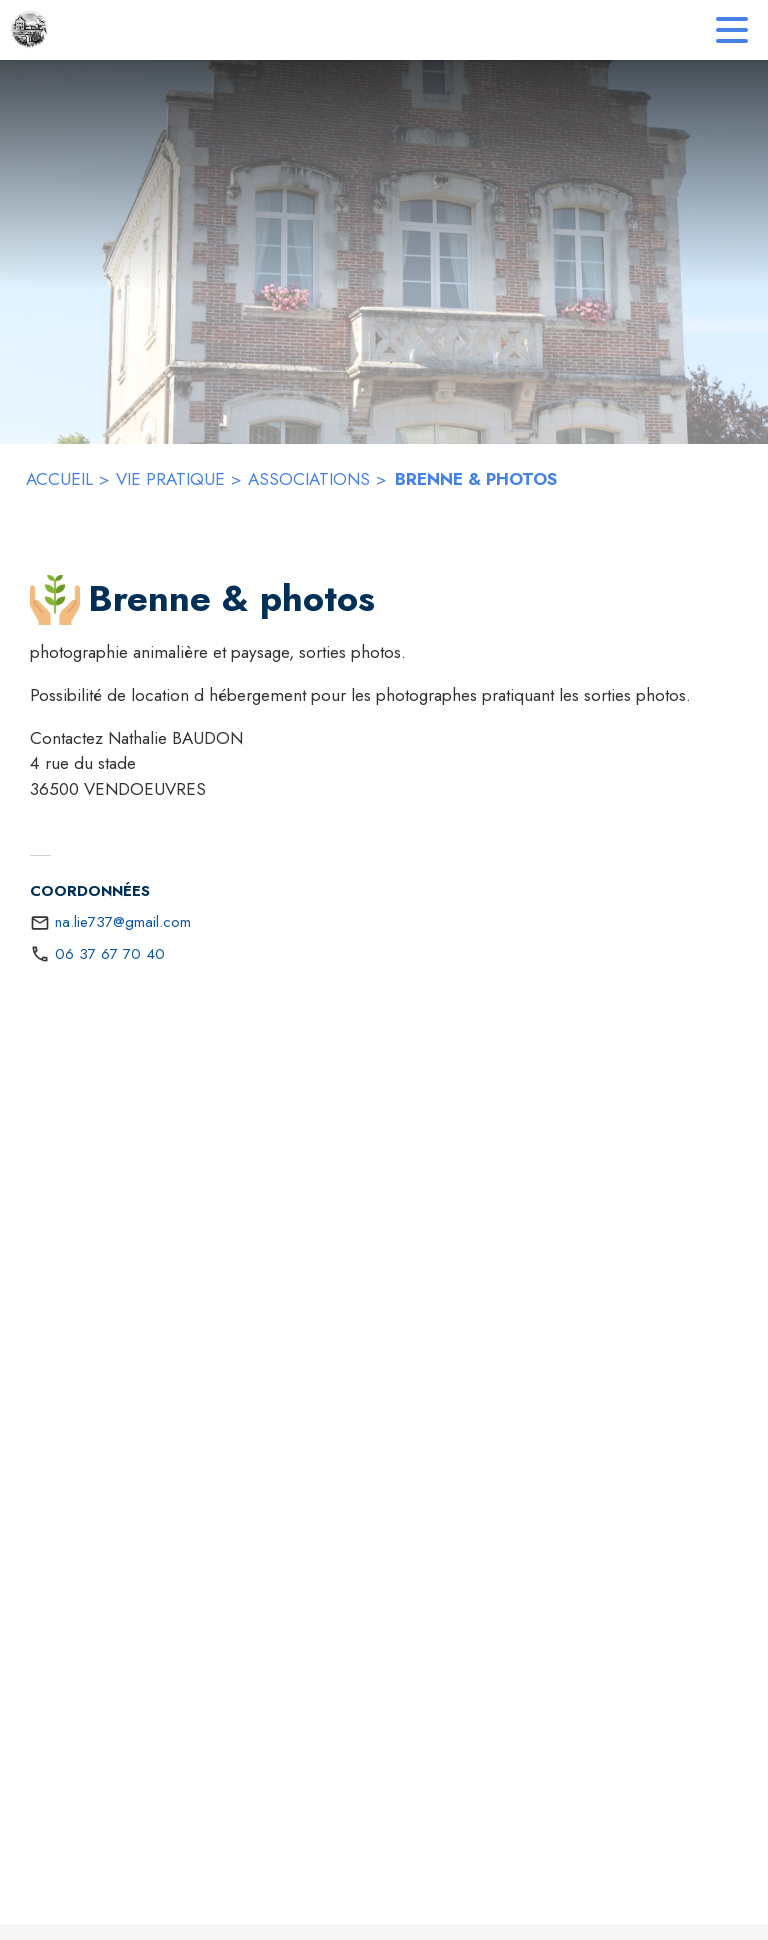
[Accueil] (30, 30)
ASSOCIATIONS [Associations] (309, 479)
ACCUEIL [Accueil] (59, 479)
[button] (55, 600)
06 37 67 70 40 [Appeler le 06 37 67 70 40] (110, 954)
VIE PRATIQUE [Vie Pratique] (170, 479)
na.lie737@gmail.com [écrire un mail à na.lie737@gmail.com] (123, 922)
